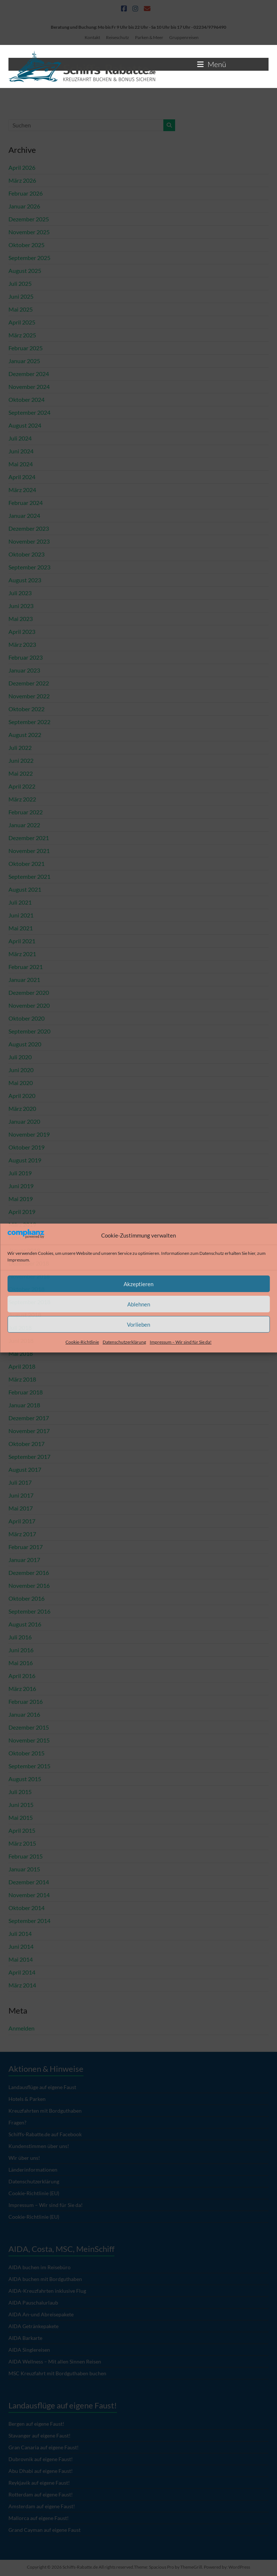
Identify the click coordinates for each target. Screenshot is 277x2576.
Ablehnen (138, 1304)
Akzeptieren (138, 1284)
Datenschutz (211, 1253)
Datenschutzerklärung (124, 1342)
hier (251, 1253)
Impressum (18, 1260)
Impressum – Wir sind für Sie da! (181, 1342)
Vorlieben (138, 1324)
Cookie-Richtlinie (82, 1342)
